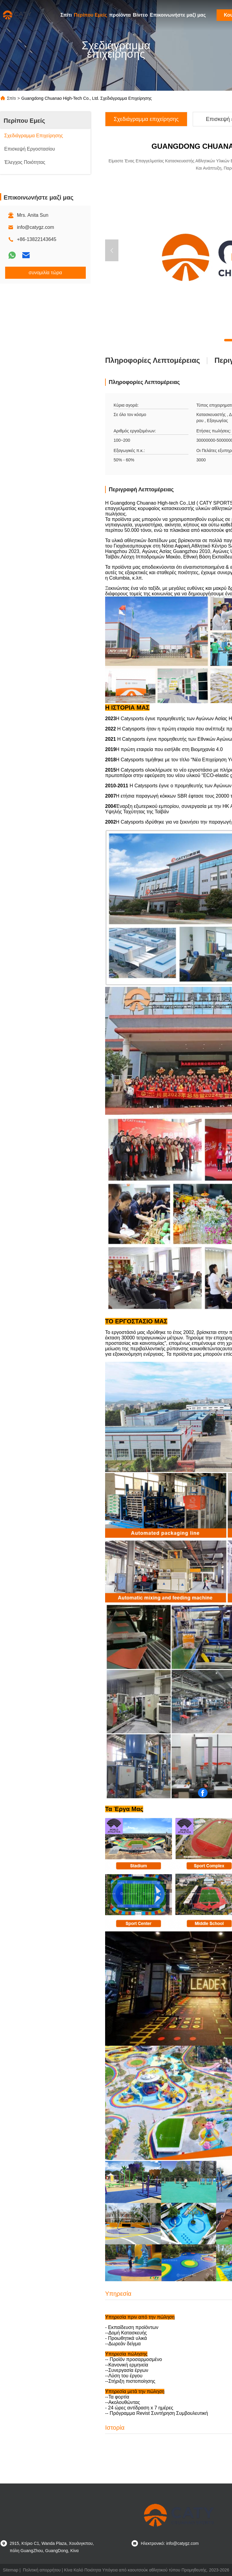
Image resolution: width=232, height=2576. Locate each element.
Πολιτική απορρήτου (42, 2570)
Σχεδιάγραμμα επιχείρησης (146, 119)
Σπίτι (66, 15)
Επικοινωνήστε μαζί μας (178, 15)
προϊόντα (120, 15)
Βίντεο (140, 15)
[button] (111, 250)
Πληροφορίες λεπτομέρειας (152, 360)
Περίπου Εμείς (90, 15)
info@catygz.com (35, 227)
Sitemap (10, 2570)
